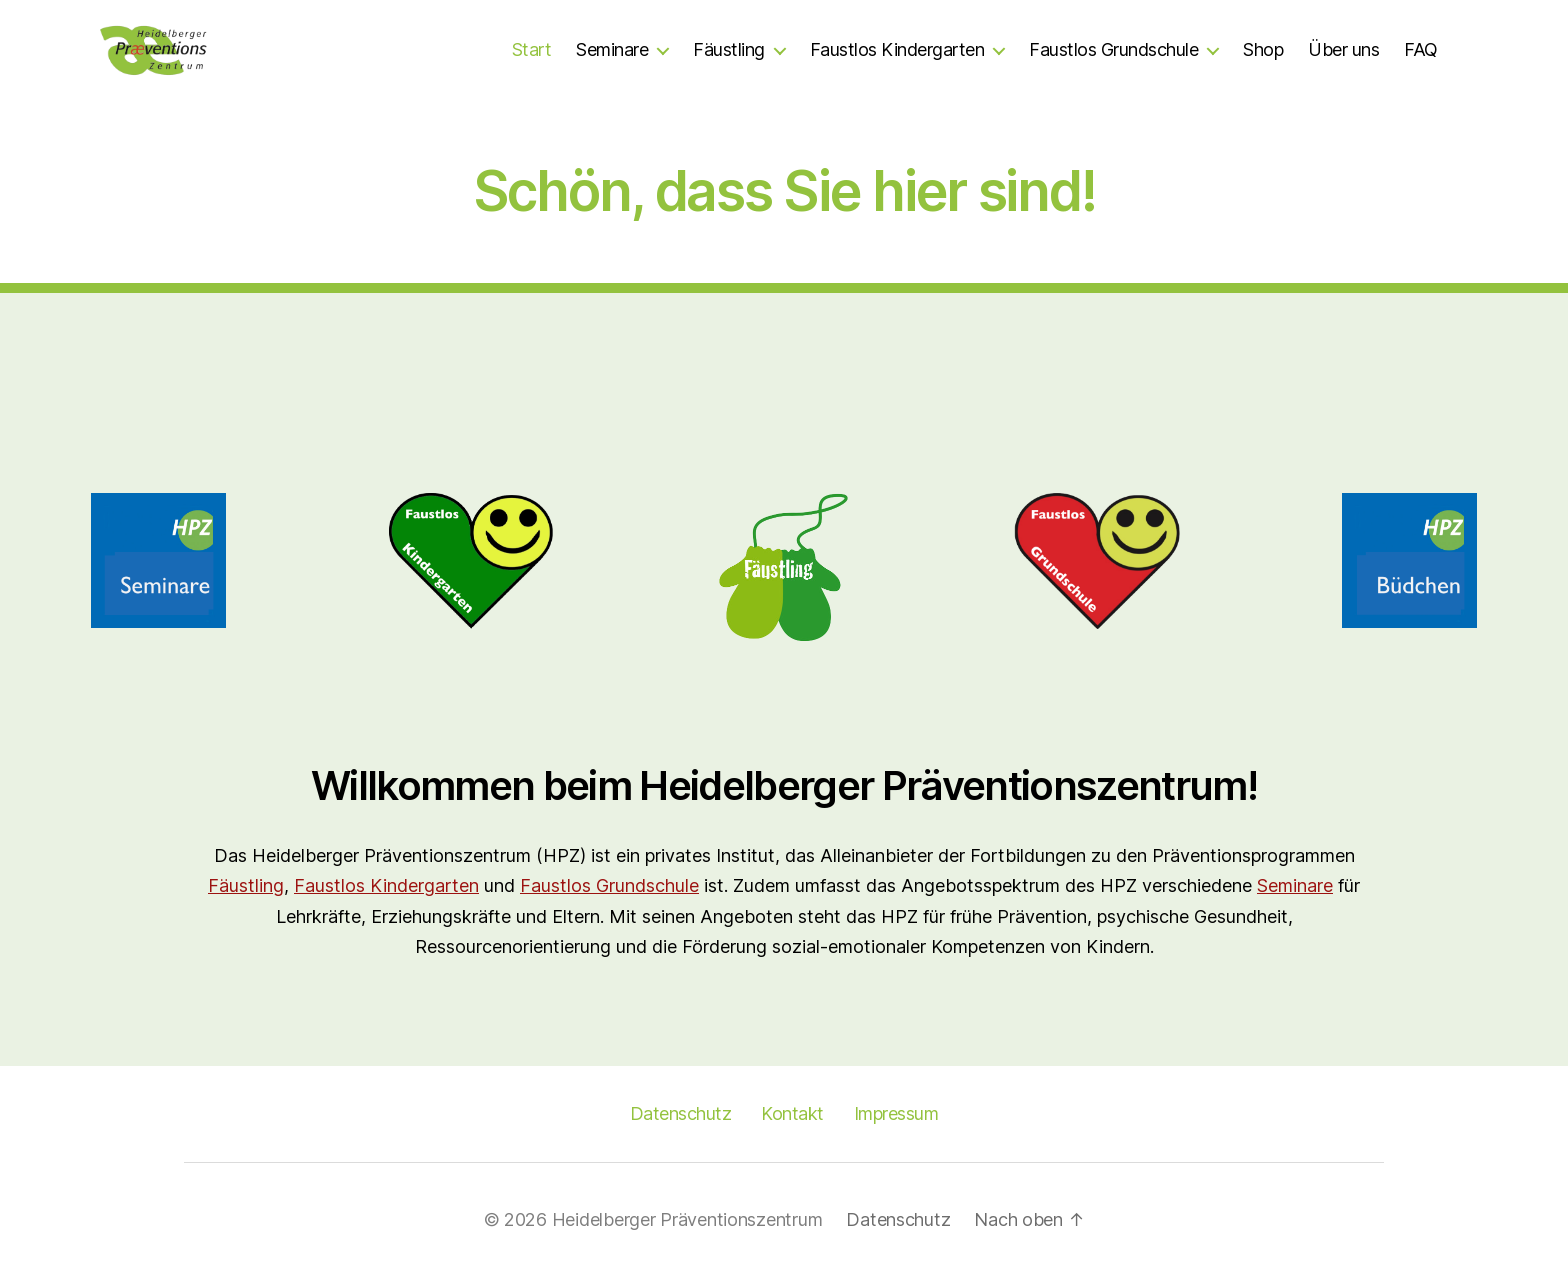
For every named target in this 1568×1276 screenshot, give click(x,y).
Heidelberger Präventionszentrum (687, 1219)
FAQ (1421, 49)
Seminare (612, 49)
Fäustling (729, 49)
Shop (1263, 49)
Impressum (896, 1113)
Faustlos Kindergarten (897, 49)
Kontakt (792, 1113)
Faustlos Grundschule (1113, 49)
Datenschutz (681, 1113)
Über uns (1343, 49)
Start (532, 49)
